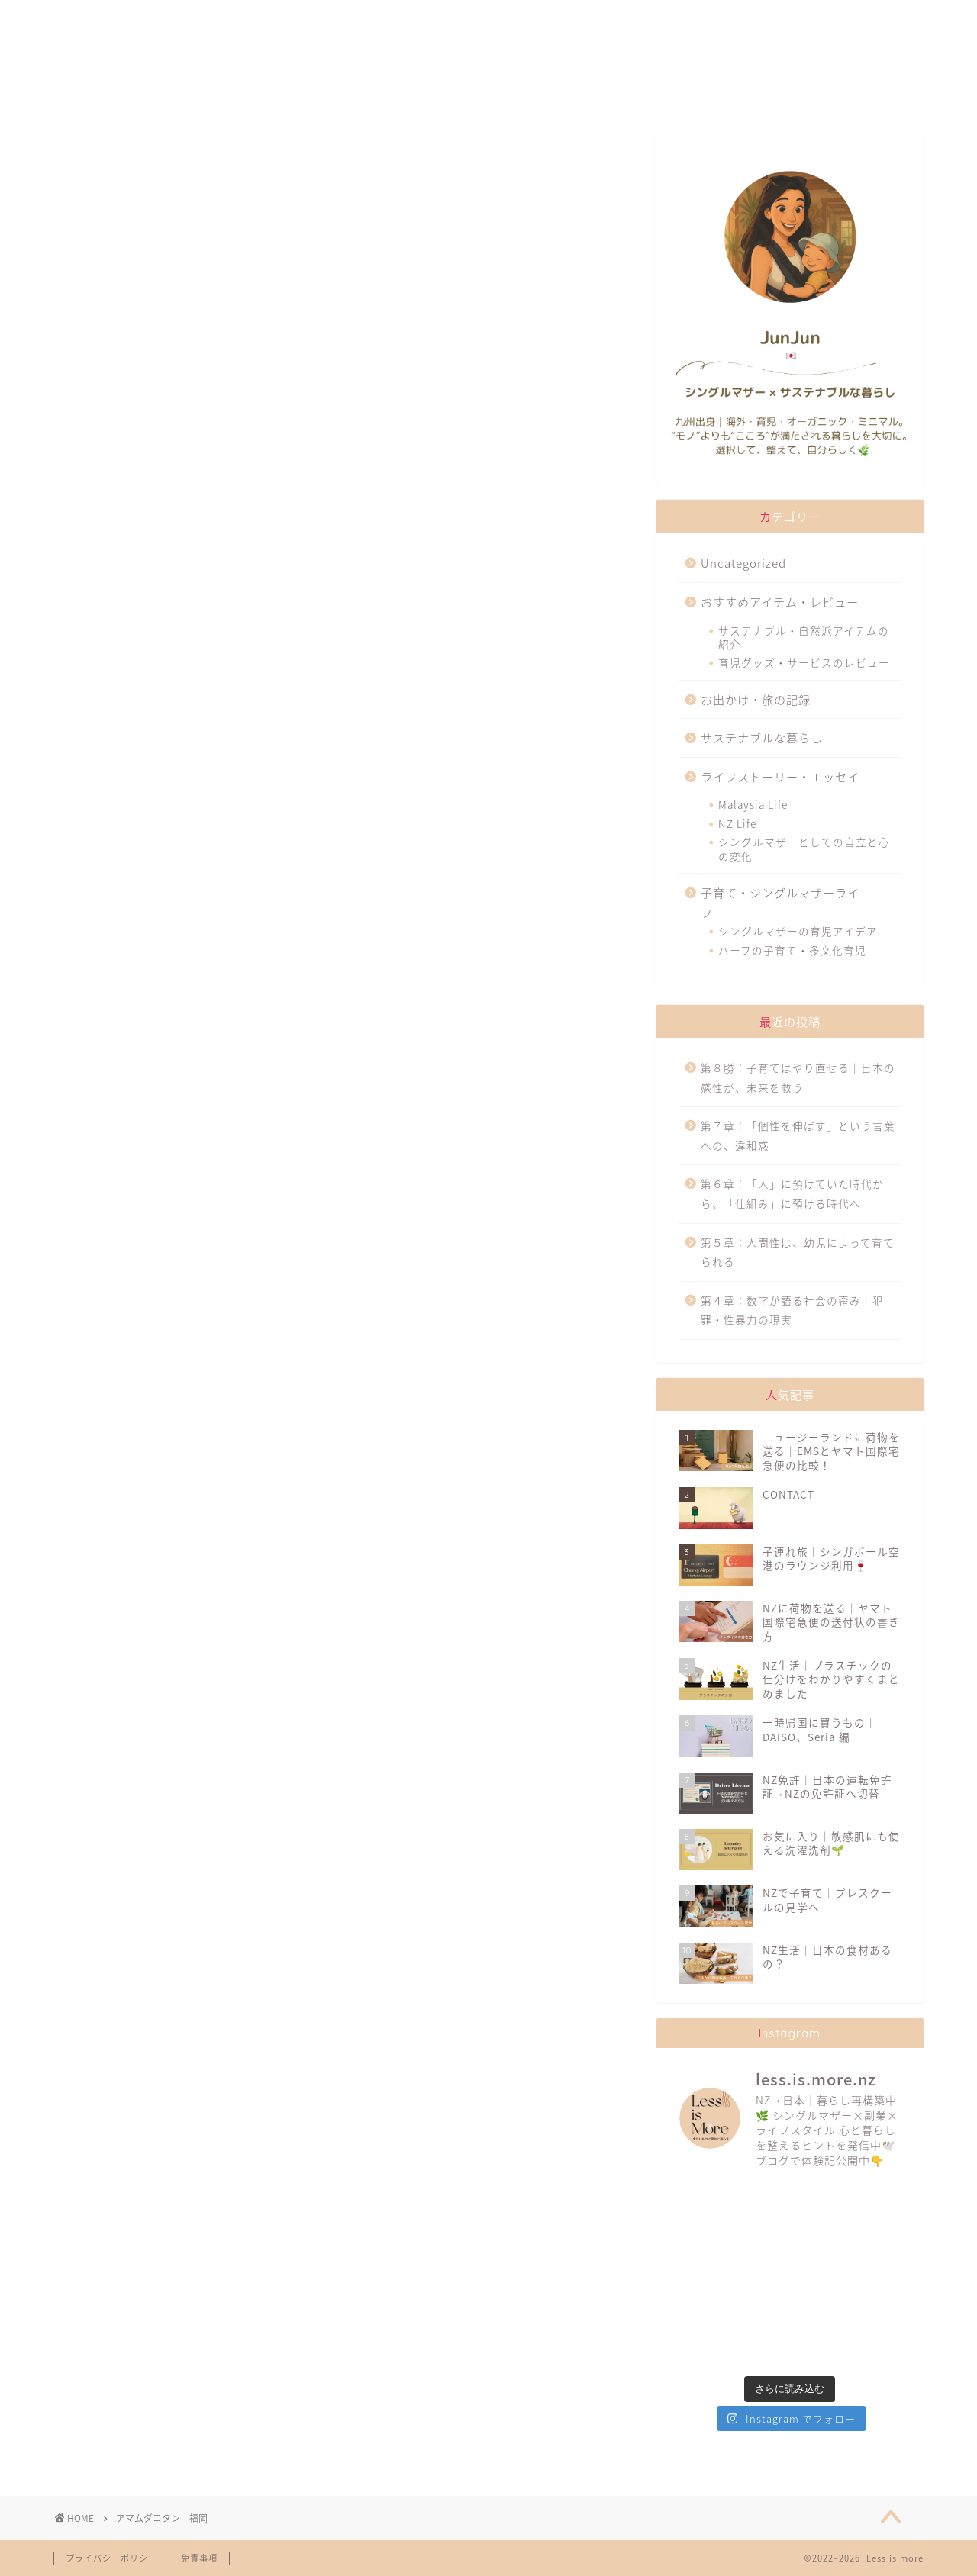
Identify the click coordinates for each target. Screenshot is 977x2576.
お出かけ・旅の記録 (756, 699)
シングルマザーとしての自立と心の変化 (804, 848)
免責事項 (199, 2558)
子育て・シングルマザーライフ (780, 902)
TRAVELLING (635, 18)
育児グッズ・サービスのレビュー (804, 662)
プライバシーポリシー (111, 2558)
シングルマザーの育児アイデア (798, 931)
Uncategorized (743, 563)
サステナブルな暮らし (762, 737)
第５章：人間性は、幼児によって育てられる (798, 1252)
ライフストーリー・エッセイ (780, 776)
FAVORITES (298, 18)
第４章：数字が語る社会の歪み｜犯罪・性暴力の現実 (792, 1310)
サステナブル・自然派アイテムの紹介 (803, 637)
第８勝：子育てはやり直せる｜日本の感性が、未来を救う (798, 1077)
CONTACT (799, 18)
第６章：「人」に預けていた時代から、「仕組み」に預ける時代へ (792, 1193)
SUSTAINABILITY (465, 18)
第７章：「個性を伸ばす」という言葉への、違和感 (798, 1135)
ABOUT (134, 18)
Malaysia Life (753, 804)
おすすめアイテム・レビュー (780, 601)
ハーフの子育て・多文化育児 (792, 950)
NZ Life (737, 823)
